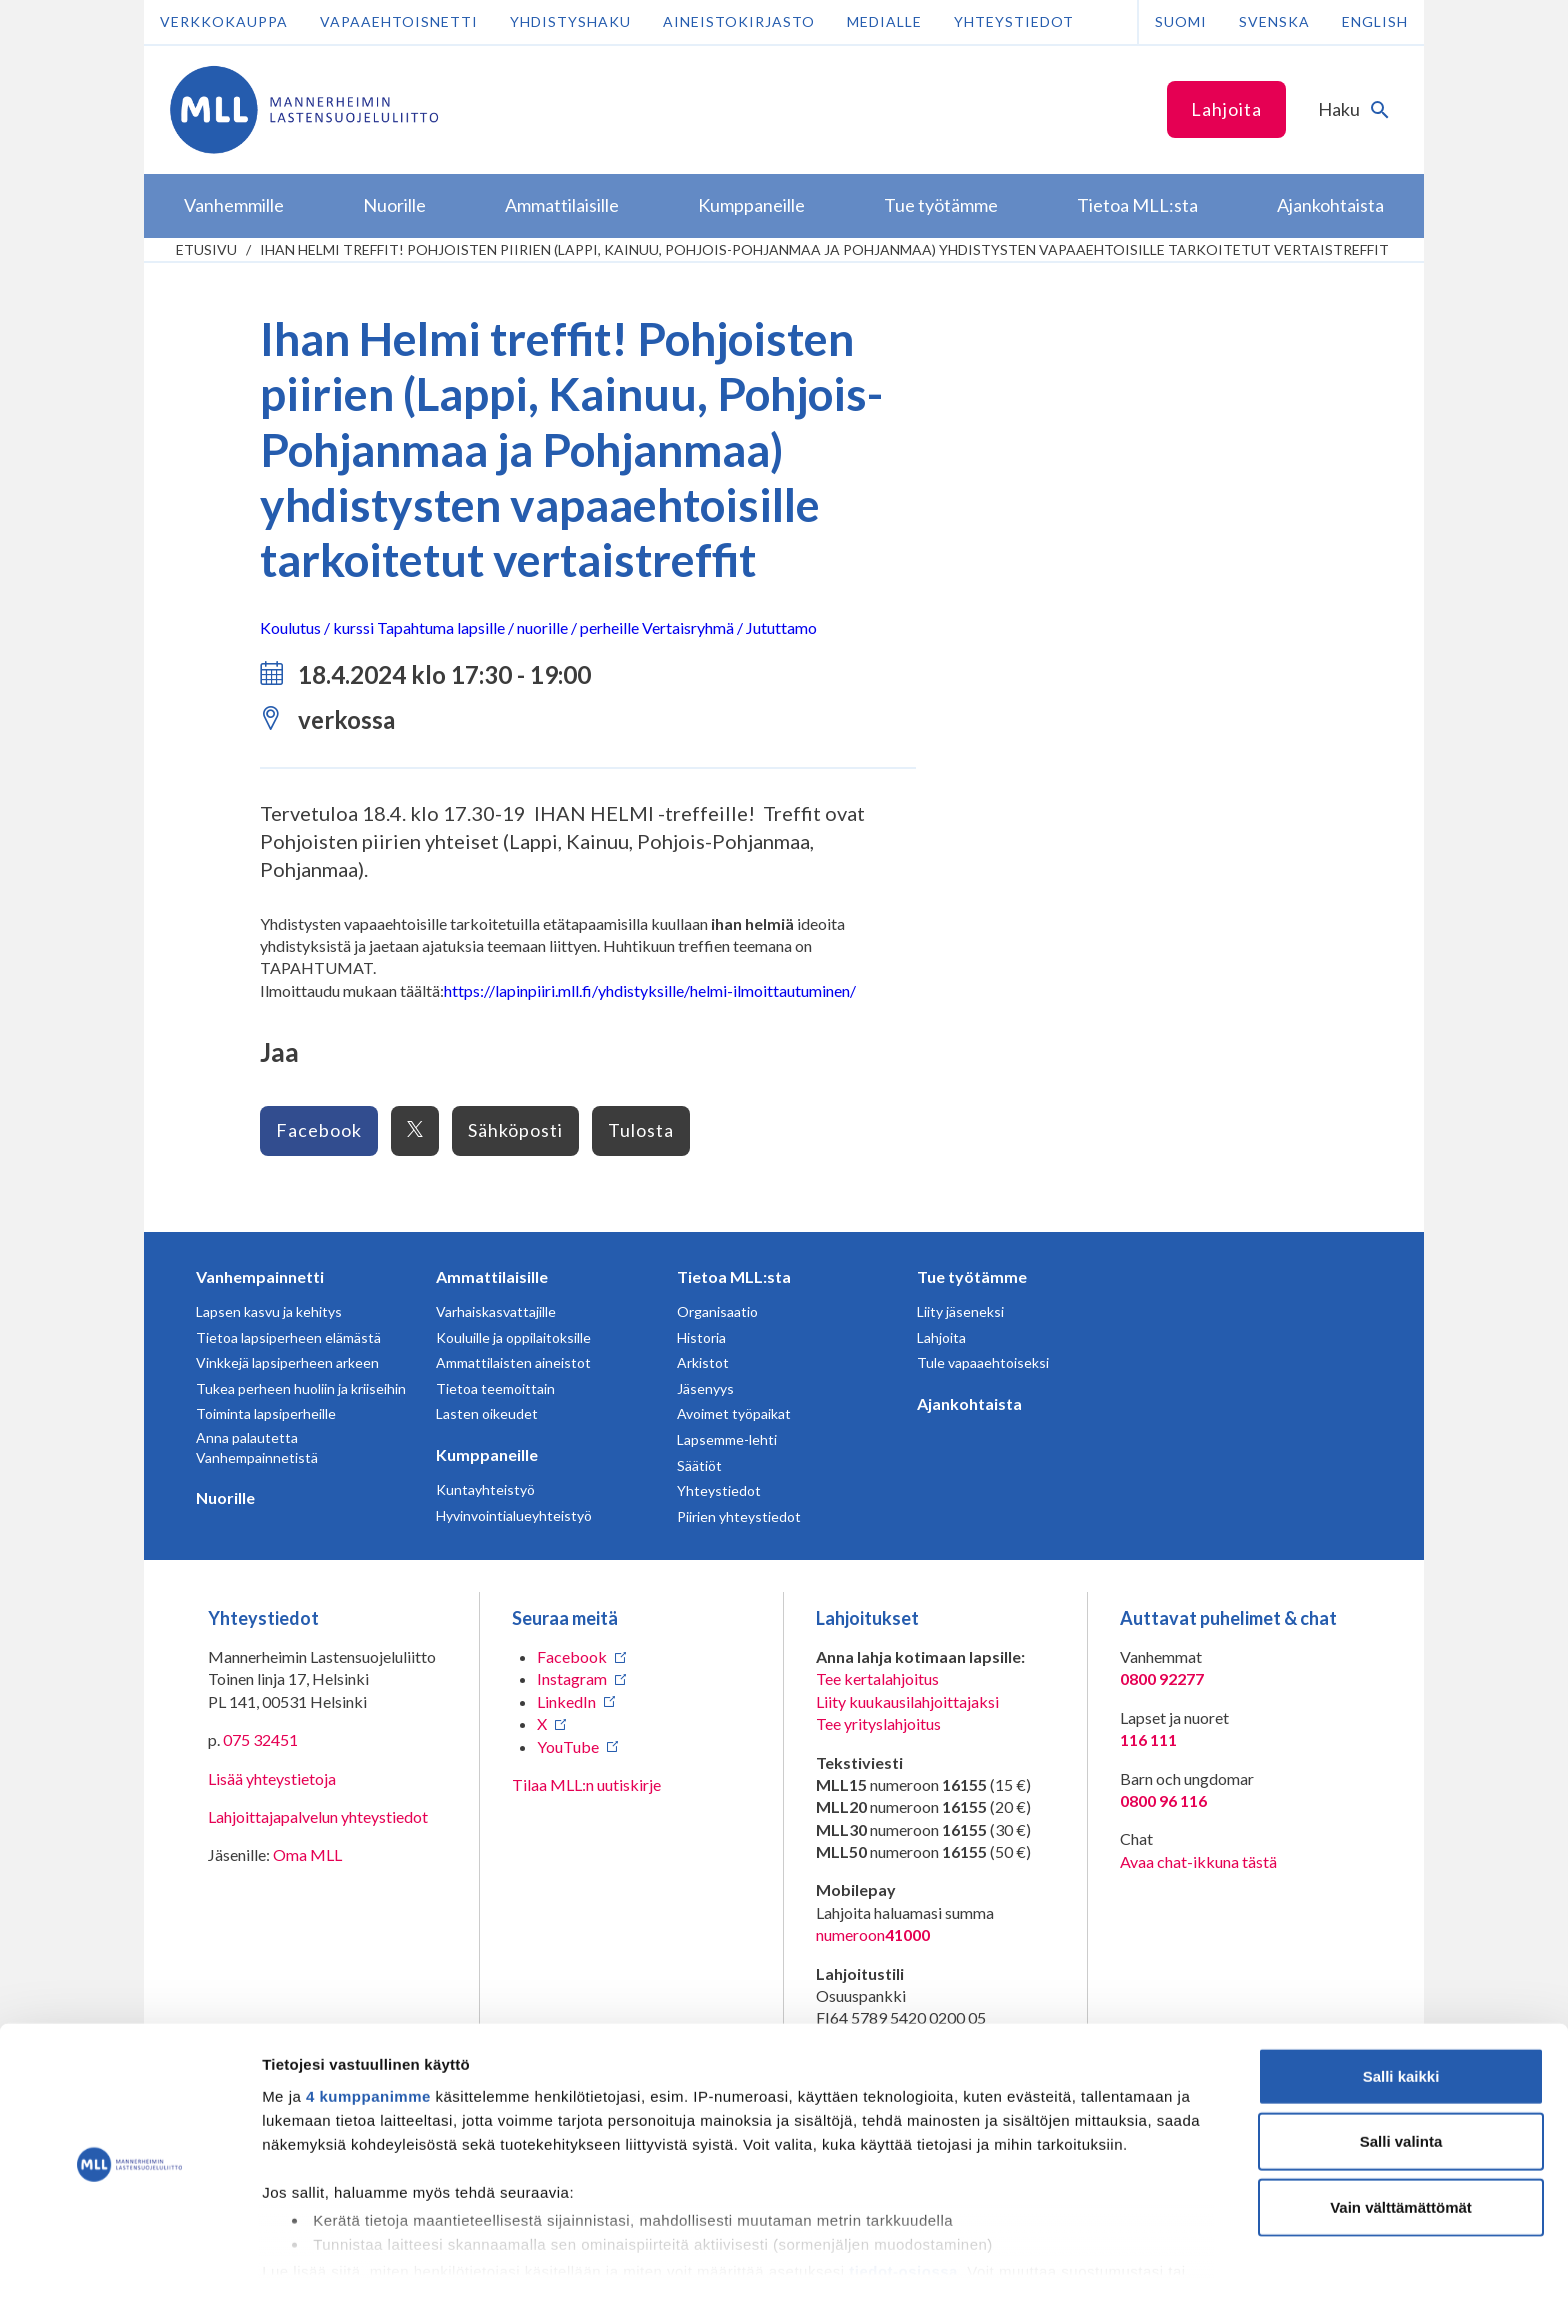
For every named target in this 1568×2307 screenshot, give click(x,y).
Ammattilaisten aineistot (513, 1362)
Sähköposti (515, 1130)
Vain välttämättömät (1401, 2148)
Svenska (1274, 21)
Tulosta (641, 1130)
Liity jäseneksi (960, 1311)
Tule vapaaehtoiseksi (983, 1362)
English (1375, 21)
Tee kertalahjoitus (877, 1678)
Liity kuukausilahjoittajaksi (907, 1701)
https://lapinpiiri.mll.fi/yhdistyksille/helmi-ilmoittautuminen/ (650, 990)
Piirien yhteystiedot (739, 1516)
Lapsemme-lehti (727, 1439)
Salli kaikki (1401, 2017)
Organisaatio (717, 1311)
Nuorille (225, 1497)
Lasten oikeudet (487, 1413)
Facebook (319, 1130)
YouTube (568, 1746)
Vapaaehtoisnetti (399, 21)
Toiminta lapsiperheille (266, 1413)
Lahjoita (1226, 109)
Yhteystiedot (1014, 21)
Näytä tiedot (1069, 2267)
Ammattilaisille (492, 1276)
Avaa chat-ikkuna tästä (1198, 1861)
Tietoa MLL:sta (734, 1276)
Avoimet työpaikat (734, 1413)
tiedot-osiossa (903, 2212)
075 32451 (260, 1739)
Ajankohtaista (969, 1403)
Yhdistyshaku (570, 21)
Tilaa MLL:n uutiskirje (586, 1784)
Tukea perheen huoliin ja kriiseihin (301, 1388)
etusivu (206, 249)
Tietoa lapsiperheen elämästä (288, 1337)
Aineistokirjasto (739, 21)
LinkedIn (566, 1701)
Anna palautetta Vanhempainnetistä (257, 1447)
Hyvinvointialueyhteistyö (514, 1515)
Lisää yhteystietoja (272, 1778)
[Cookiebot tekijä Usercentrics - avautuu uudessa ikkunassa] (129, 2268)
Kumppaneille (487, 1454)
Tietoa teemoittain (495, 1388)
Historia (701, 1337)
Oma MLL (307, 1854)
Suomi (1181, 21)
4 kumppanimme (368, 2037)
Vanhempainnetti (260, 1276)
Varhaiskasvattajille (496, 1311)
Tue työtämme (972, 1276)
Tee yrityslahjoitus (878, 1723)
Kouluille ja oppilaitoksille (513, 1337)
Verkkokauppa (224, 21)
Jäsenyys (705, 1388)
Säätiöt (699, 1465)
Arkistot (703, 1362)
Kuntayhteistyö (485, 1489)
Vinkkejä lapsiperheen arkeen (287, 1362)
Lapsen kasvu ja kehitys (269, 1311)
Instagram (572, 1678)
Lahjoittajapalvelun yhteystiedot (318, 1816)
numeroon (873, 1935)
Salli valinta (1401, 2082)
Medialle (884, 21)
